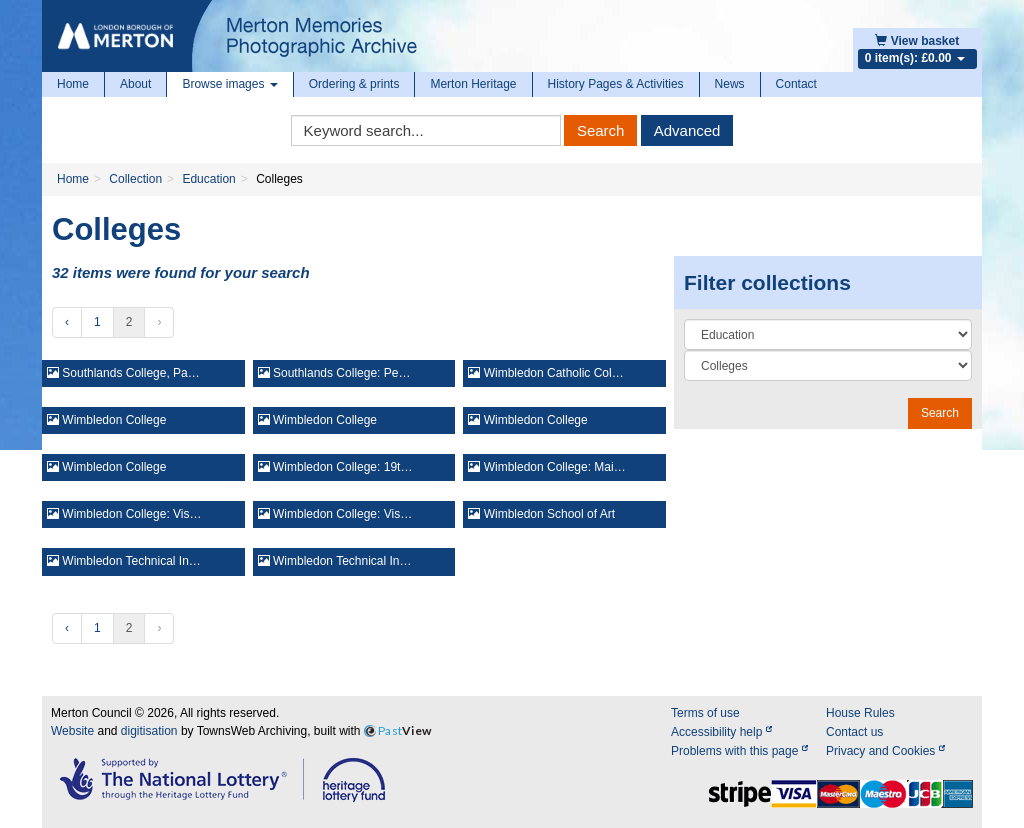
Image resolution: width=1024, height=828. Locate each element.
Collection (135, 179)
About (135, 84)
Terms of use (705, 713)
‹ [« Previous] (67, 322)
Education (208, 179)
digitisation (149, 731)
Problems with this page (739, 751)
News (730, 84)
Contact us (854, 732)
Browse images (229, 84)
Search (601, 130)
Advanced (687, 130)
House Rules (860, 713)
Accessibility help (721, 732)
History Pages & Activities (616, 84)
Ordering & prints (354, 84)
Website (72, 731)
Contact (796, 84)
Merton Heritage (473, 84)
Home (73, 84)
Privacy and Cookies (885, 751)
